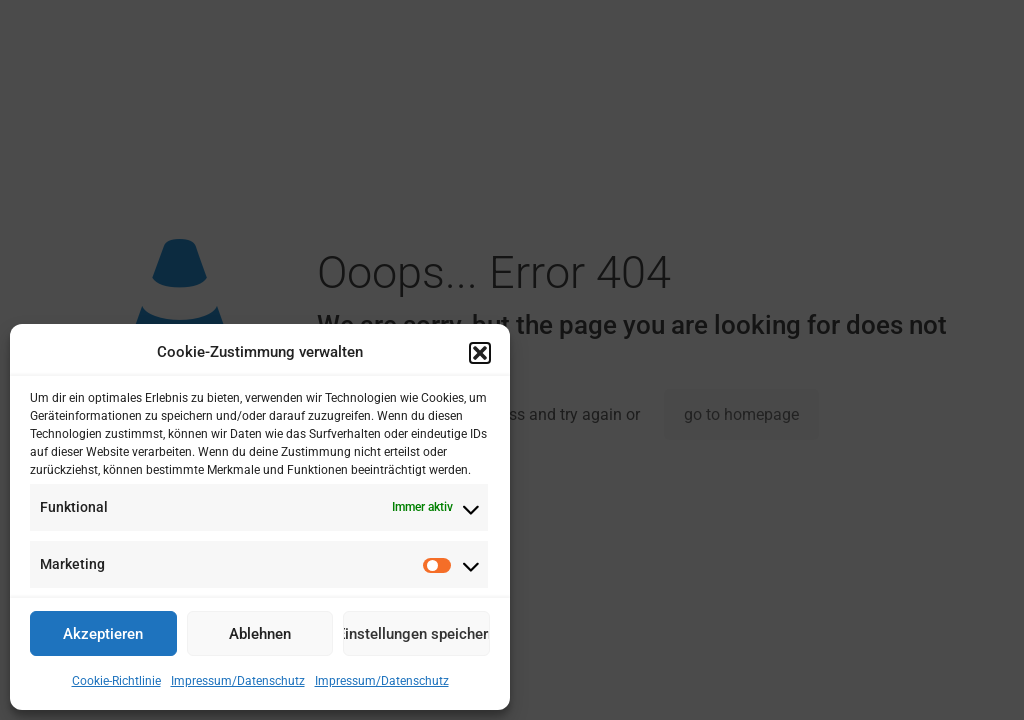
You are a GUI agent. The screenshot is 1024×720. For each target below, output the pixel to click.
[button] (480, 353)
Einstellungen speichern (416, 634)
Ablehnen (260, 634)
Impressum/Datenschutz (238, 681)
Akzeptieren (103, 634)
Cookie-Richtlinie (116, 681)
